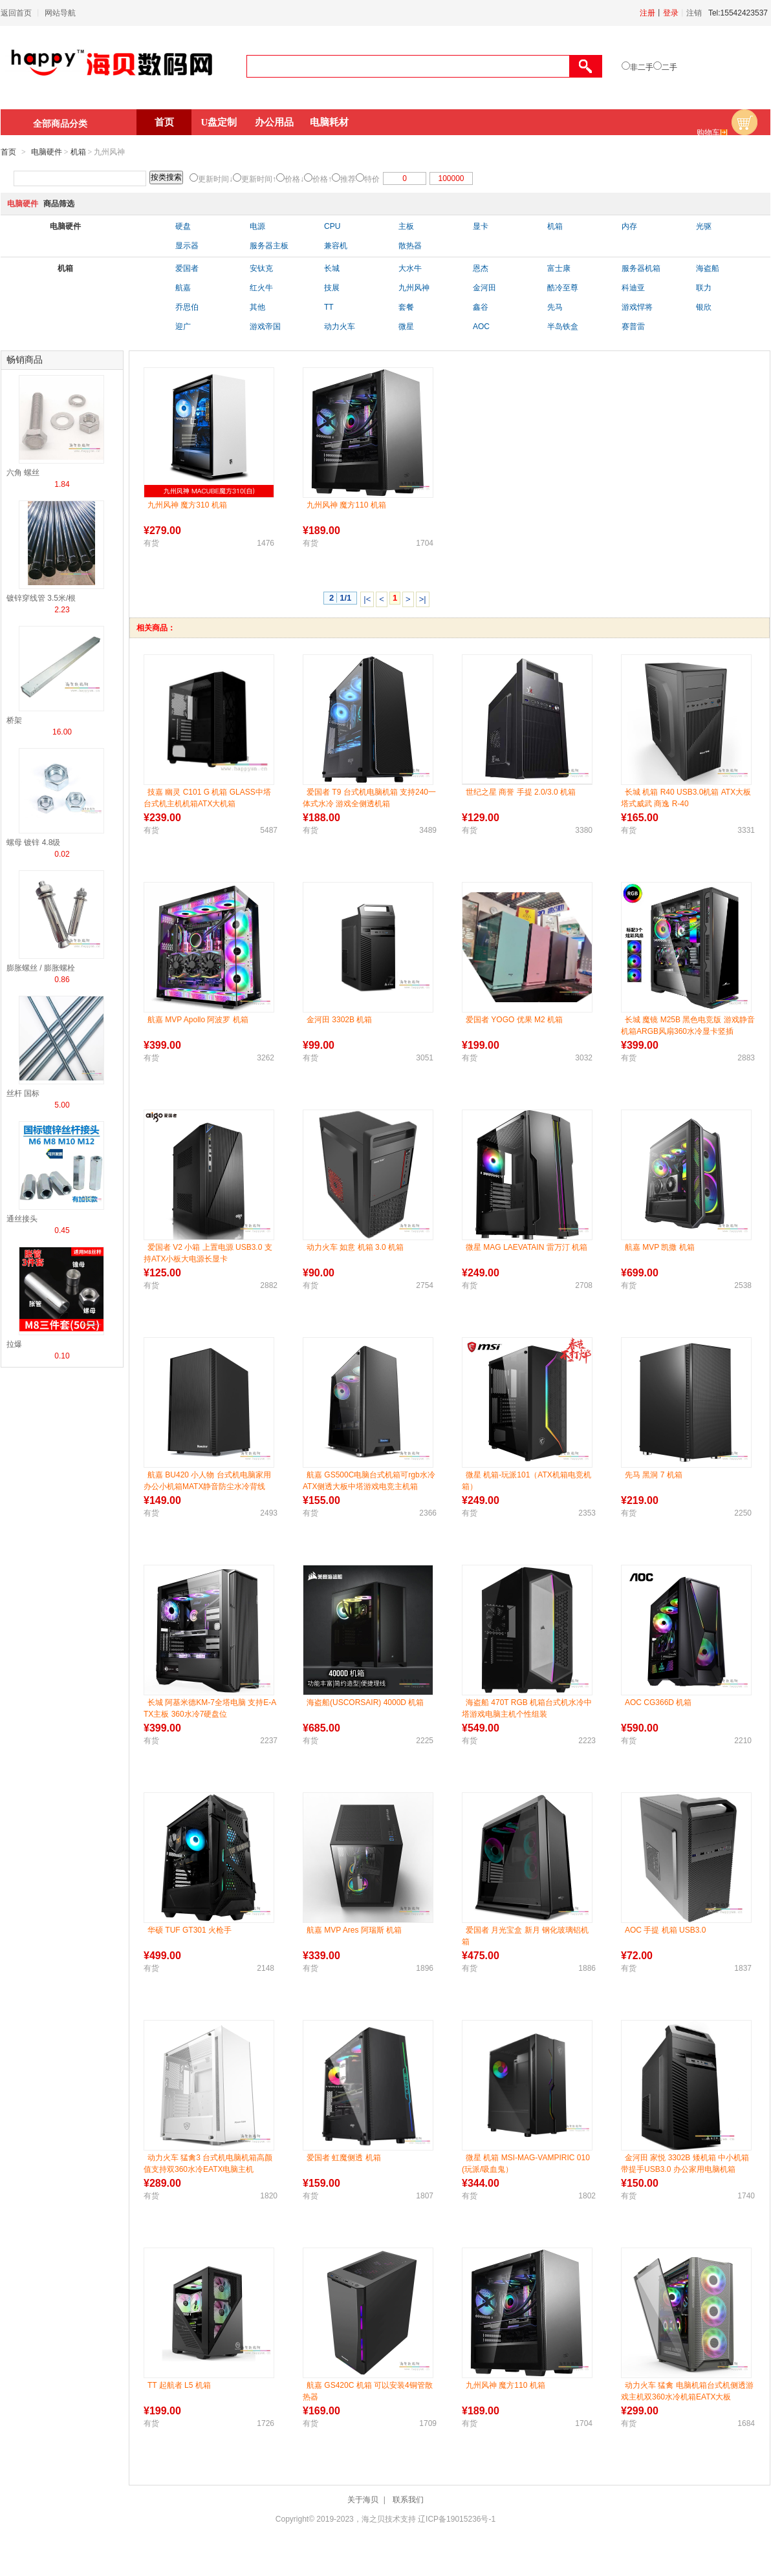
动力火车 (339, 326)
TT (329, 307)
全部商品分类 (60, 123)
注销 (694, 12)
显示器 (187, 245)
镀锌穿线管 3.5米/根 (41, 598)
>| (422, 599)
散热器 (410, 245)
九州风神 (413, 287)
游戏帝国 (265, 326)
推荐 (348, 179)
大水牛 (410, 268)
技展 (332, 287)
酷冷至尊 (562, 287)
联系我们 (408, 2499)
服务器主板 (269, 245)
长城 (332, 268)
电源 (257, 226)
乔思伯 (187, 307)
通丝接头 (22, 1218)
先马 (555, 307)
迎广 (183, 326)
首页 (164, 122)
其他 (257, 307)
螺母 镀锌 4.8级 (33, 842)
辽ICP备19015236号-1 (456, 2519)
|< (367, 599)
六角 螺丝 (22, 472)
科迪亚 (633, 287)
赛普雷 (633, 326)
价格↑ (322, 179)
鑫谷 (480, 307)
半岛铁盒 (562, 326)
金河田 (484, 287)
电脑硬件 (46, 151)
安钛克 (261, 268)
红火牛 (261, 287)
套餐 (406, 307)
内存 (629, 226)
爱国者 (187, 268)
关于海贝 (362, 2499)
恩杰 (480, 268)
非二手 (641, 67)
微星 (406, 326)
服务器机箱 (641, 268)
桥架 (14, 720)
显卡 (480, 226)
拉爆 (14, 1344)
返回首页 (16, 12)
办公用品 (274, 122)
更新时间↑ (258, 179)
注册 (647, 12)
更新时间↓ (215, 179)
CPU (332, 226)
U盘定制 (219, 122)
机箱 (78, 151)
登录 (671, 12)
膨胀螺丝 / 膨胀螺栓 (40, 967)
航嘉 (183, 287)
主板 (406, 226)
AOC (481, 326)
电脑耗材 (329, 122)
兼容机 (335, 245)
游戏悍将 (637, 307)
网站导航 (60, 12)
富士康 (558, 268)
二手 (669, 67)
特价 (372, 179)
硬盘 (183, 226)
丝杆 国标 (22, 1093)
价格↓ (294, 179)
